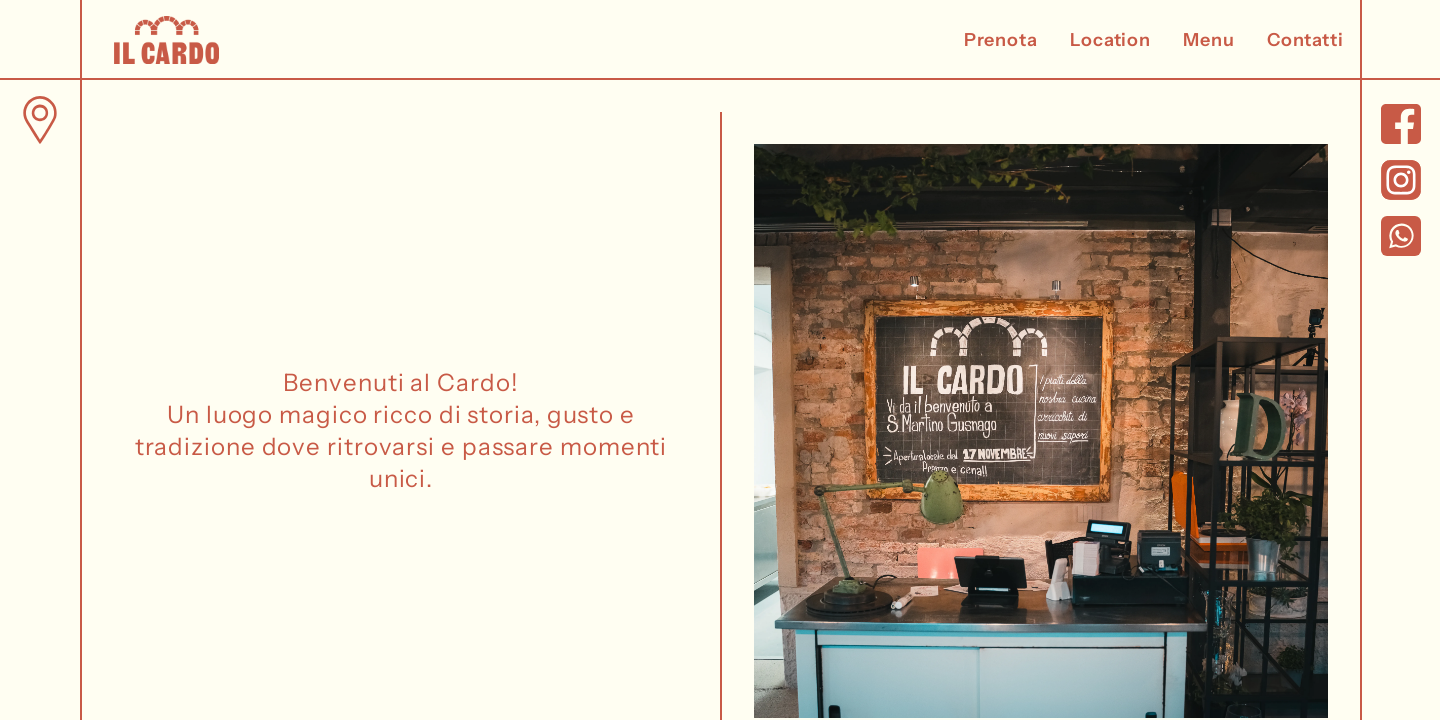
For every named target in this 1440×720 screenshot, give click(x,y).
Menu (1209, 40)
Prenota (1001, 40)
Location (1110, 40)
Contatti (1305, 40)
